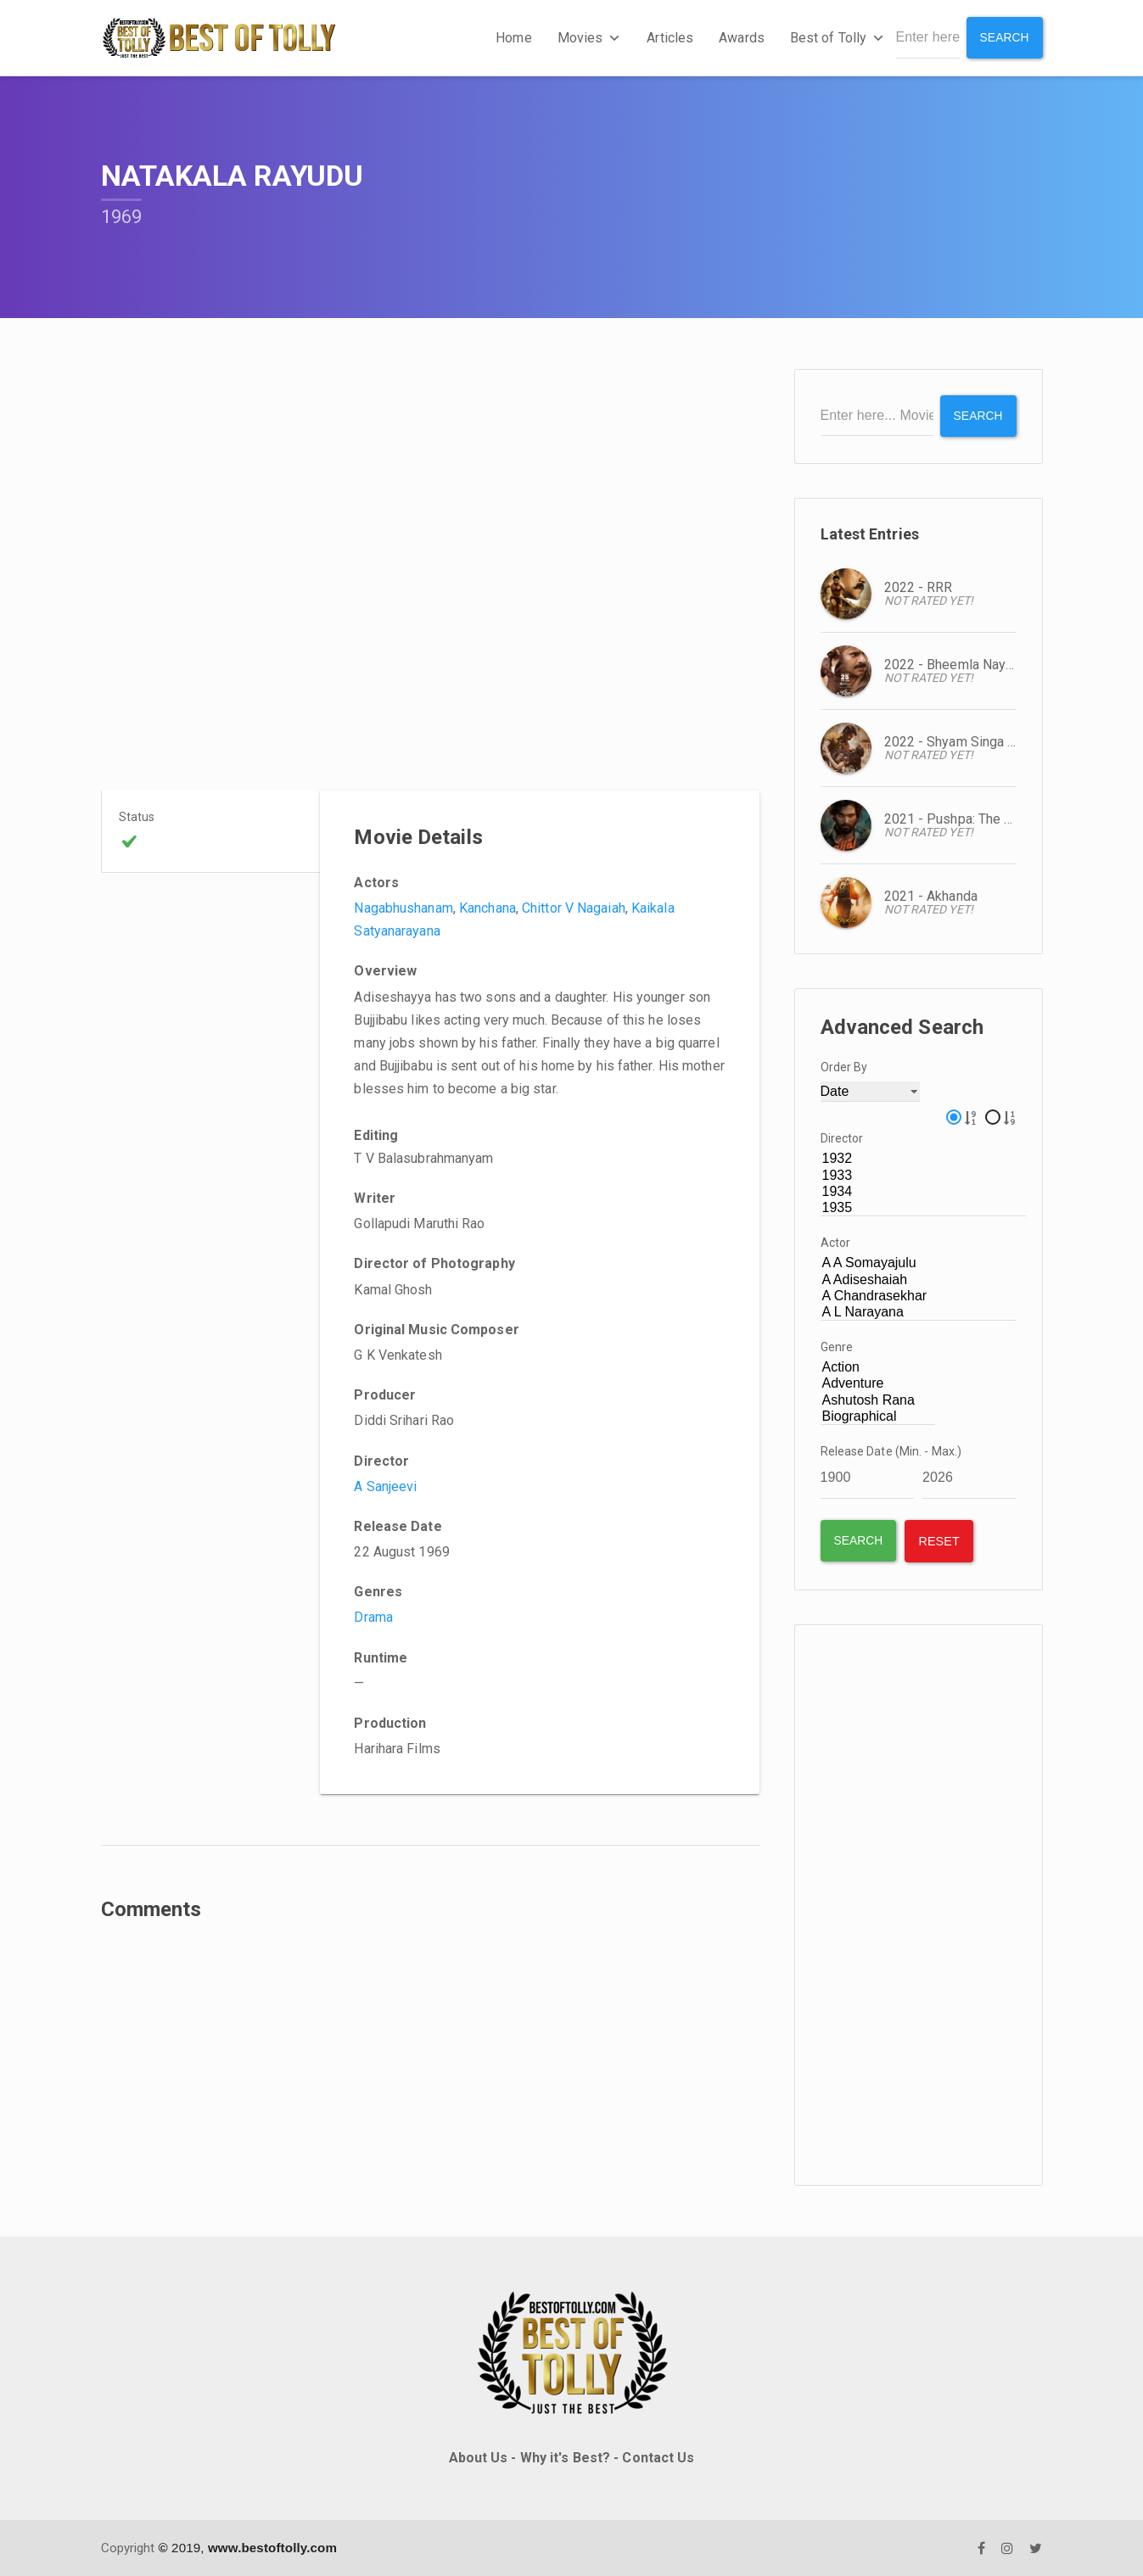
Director (842, 1138)
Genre (837, 1347)
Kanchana (487, 908)
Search (1004, 37)
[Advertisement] (919, 1904)
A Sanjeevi (385, 1486)
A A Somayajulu (919, 1263)
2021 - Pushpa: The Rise (958, 818)
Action (878, 1368)
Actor (836, 1243)
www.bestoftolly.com (272, 2547)
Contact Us (658, 2457)
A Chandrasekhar (919, 1296)
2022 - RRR (918, 586)
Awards (742, 38)
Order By (844, 1066)
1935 (924, 1207)
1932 (924, 1159)
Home (513, 38)
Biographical (878, 1416)
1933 (924, 1175)
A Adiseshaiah (919, 1279)
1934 (924, 1191)
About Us (478, 2457)
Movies (589, 38)
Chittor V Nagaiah (573, 908)
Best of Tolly (836, 38)
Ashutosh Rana (878, 1400)
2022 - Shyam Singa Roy (957, 741)
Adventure (878, 1384)
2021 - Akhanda (931, 895)
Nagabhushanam (403, 908)
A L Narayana (919, 1312)
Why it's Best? (565, 2457)
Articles (670, 38)
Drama (373, 1617)
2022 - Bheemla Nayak (952, 664)
